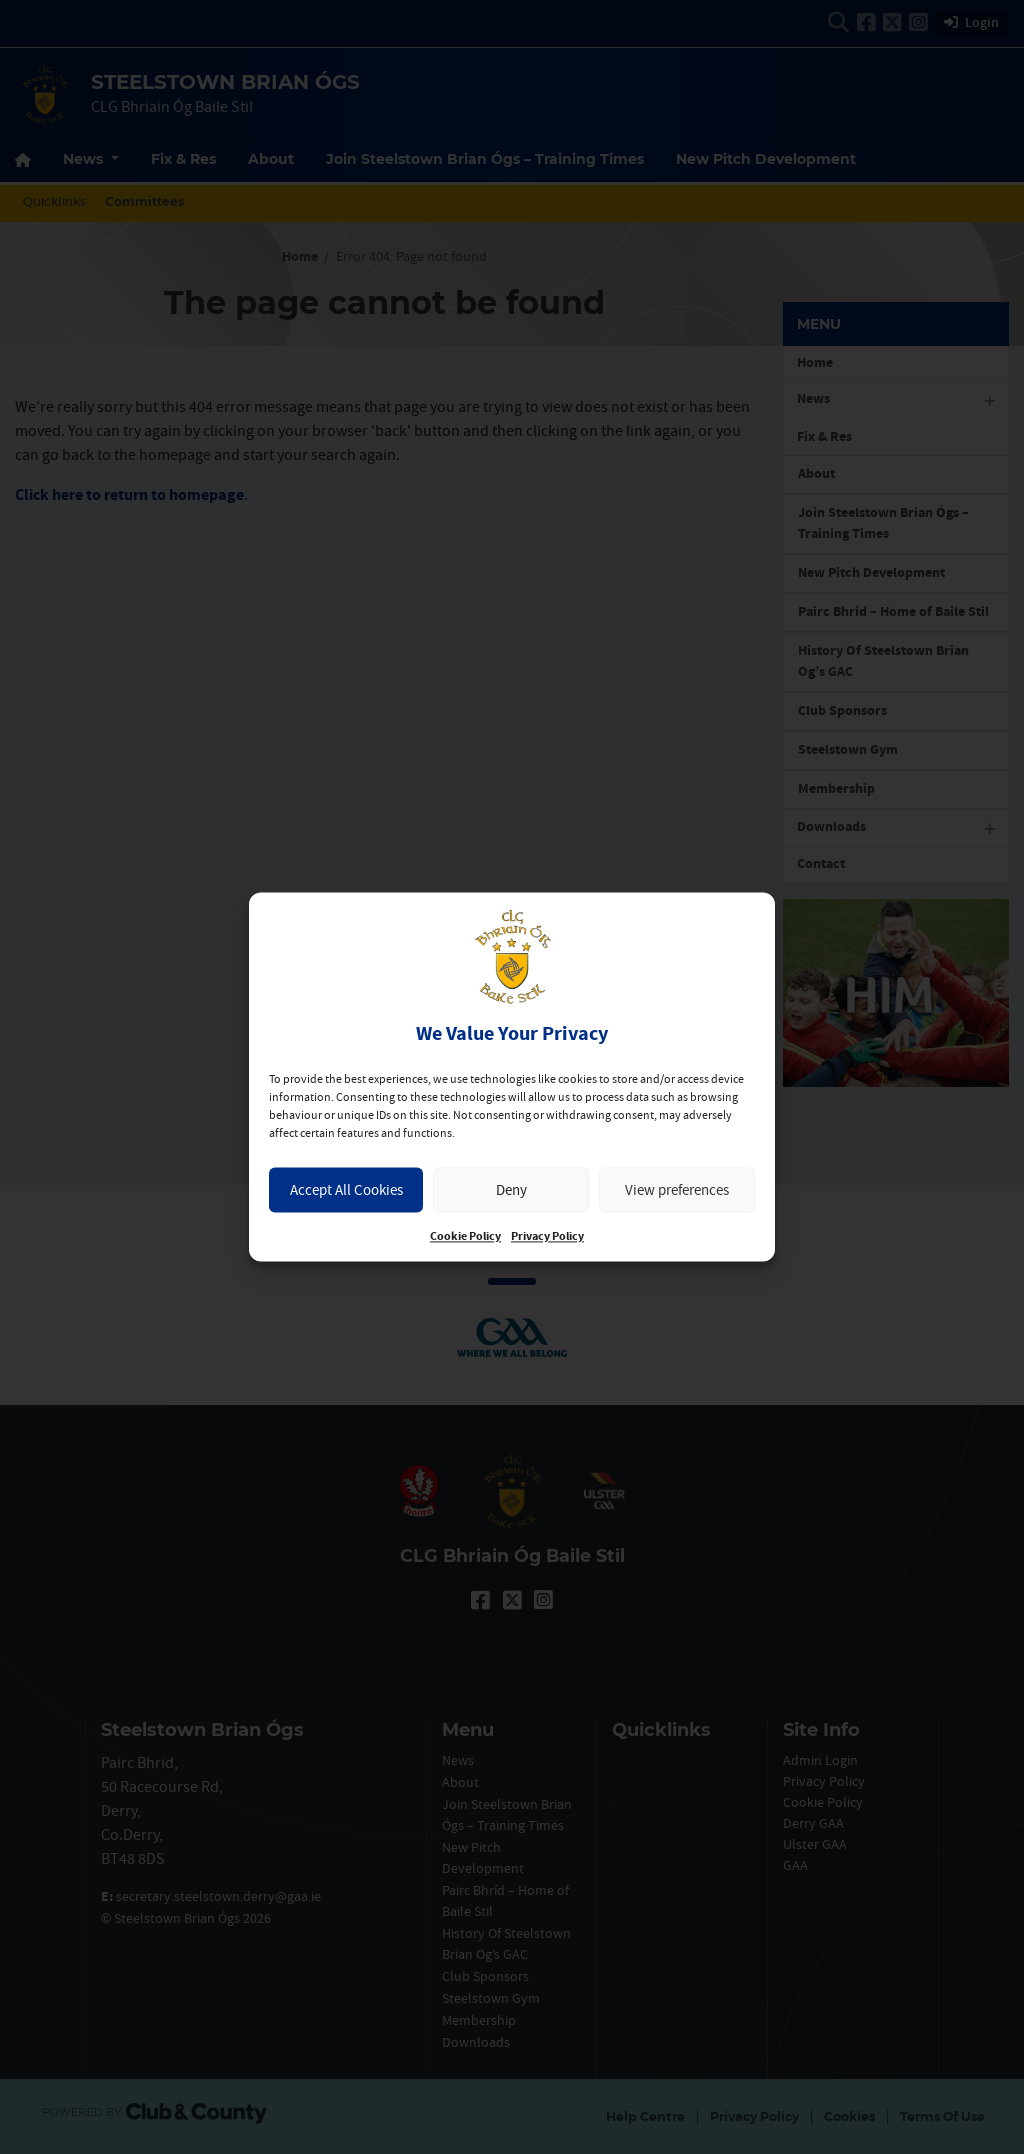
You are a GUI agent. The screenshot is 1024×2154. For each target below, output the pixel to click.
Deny (511, 1189)
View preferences (677, 1189)
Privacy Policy (547, 1237)
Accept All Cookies (346, 1189)
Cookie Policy (465, 1237)
